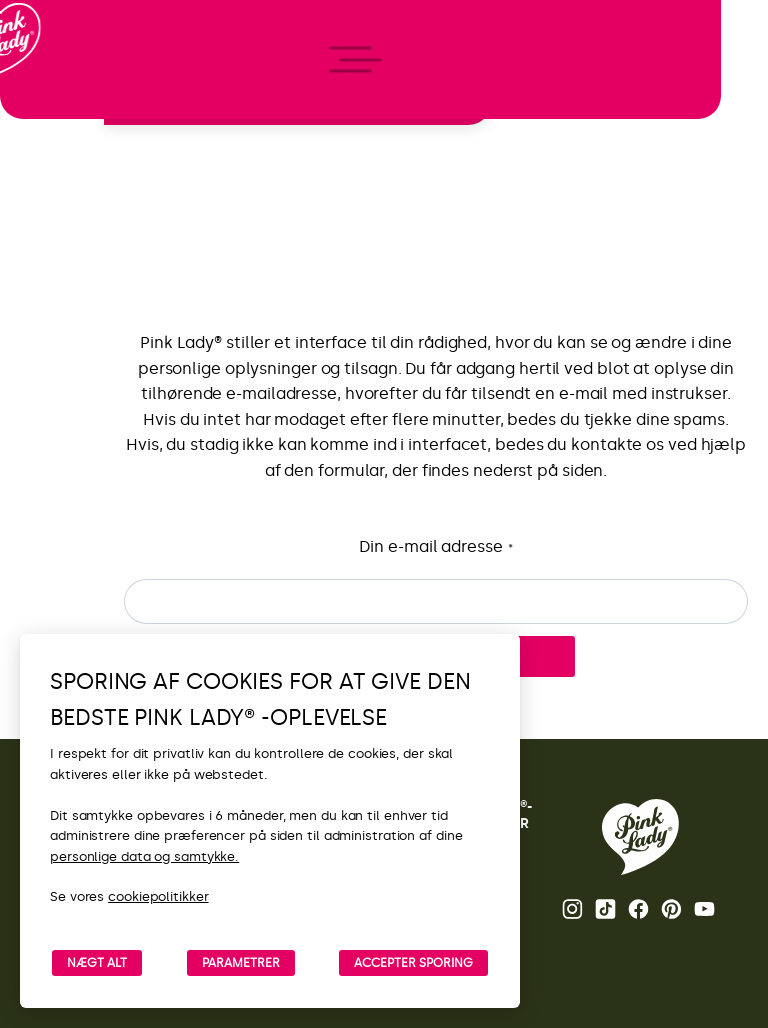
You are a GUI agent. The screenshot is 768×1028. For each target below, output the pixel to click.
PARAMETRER (241, 963)
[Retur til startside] (52, 99)
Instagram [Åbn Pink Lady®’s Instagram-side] (572, 909)
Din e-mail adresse (435, 547)
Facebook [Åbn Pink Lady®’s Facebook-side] (638, 909)
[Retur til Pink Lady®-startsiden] (640, 837)
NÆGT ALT (97, 963)
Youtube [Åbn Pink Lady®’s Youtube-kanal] (704, 909)
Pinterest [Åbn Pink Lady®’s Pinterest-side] (671, 909)
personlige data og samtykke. (144, 856)
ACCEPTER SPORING (413, 963)
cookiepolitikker (158, 896)
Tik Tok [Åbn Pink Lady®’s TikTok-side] (605, 909)
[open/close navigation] (52, 514)
